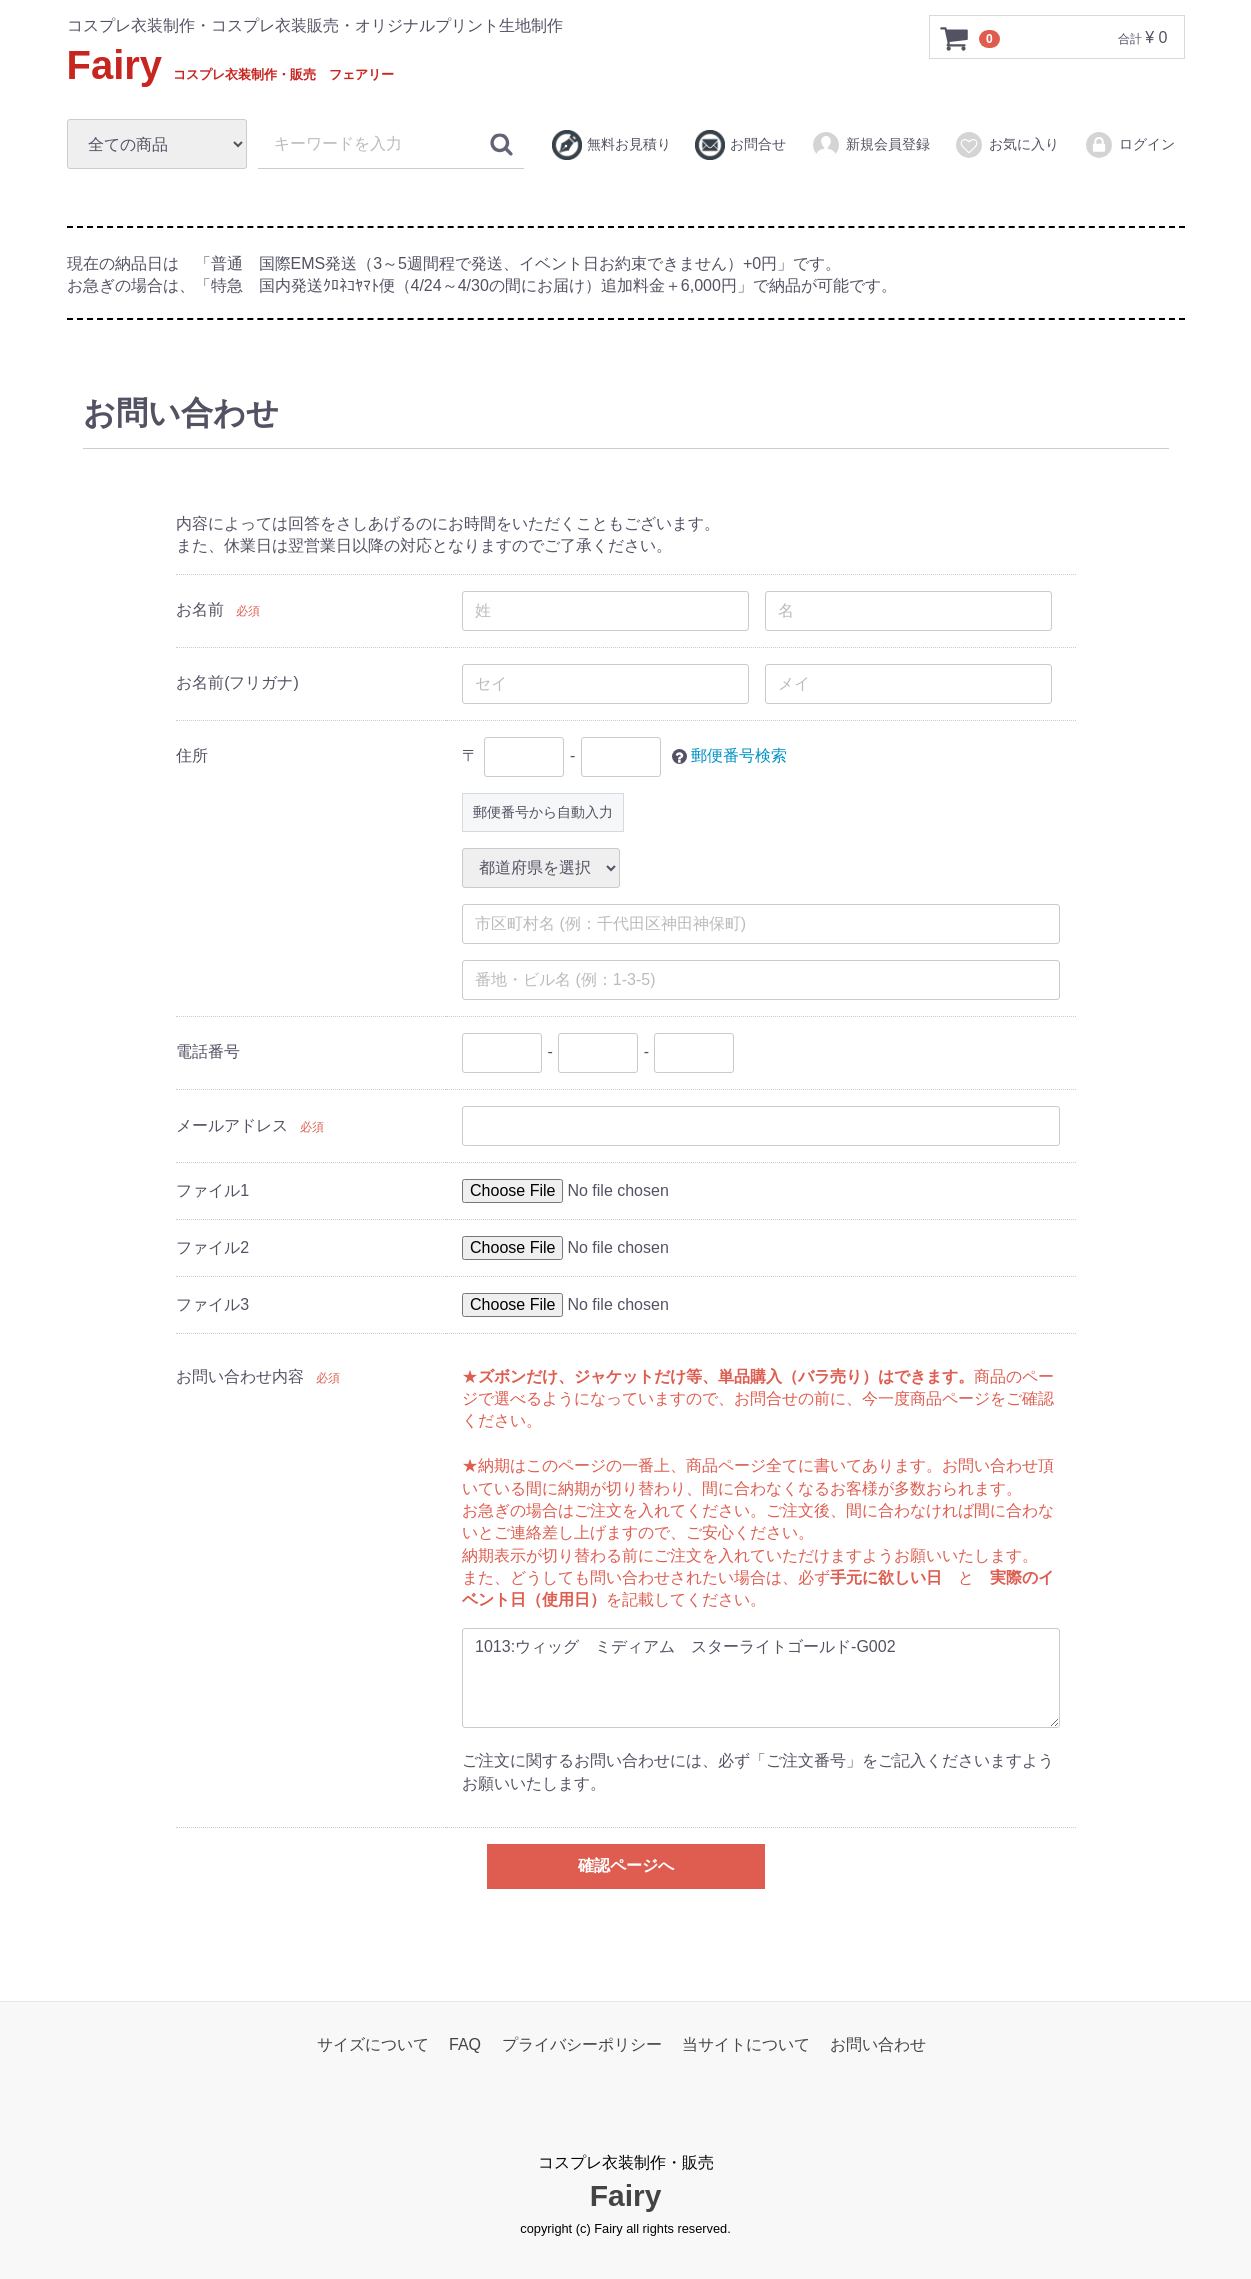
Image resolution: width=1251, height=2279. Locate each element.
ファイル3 (212, 1303)
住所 (192, 754)
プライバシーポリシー (582, 2043)
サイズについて (373, 2043)
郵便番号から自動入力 (543, 811)
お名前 (200, 608)
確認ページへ (625, 1865)
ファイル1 (212, 1189)
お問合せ (740, 145)
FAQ (465, 2043)
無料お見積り (611, 145)
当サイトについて (746, 2043)
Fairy (231, 65)
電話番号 (208, 1050)
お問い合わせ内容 (240, 1375)
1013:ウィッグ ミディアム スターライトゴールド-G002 (761, 1677)
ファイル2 (212, 1246)
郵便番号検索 (739, 754)
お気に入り (1006, 145)
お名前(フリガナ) (237, 681)
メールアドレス (232, 1124)
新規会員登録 (870, 145)
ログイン (1129, 145)
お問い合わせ (878, 2043)
